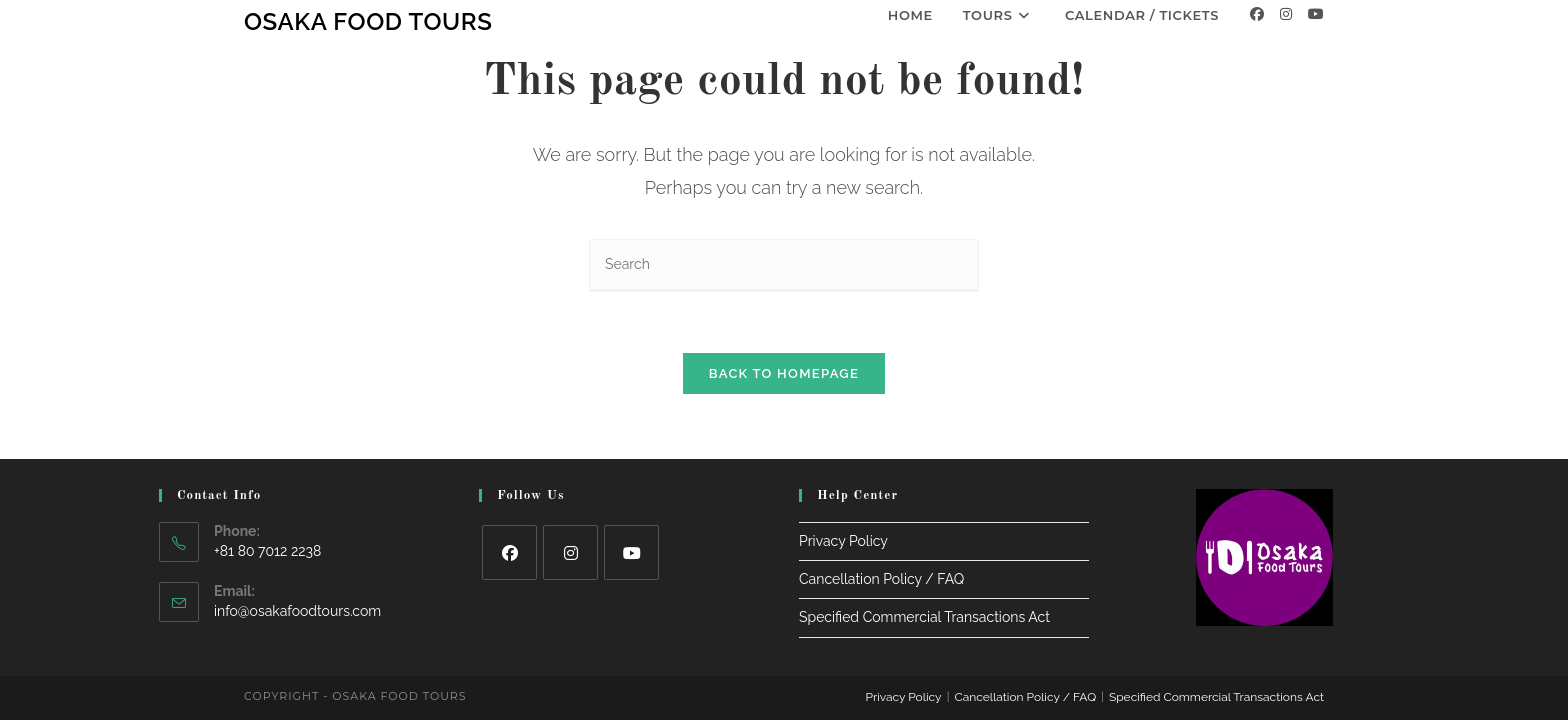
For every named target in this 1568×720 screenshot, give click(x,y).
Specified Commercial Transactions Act (924, 604)
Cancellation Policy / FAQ (881, 566)
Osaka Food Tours (368, 21)
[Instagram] (1286, 14)
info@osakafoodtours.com (297, 597)
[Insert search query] (784, 265)
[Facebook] (1257, 14)
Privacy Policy (843, 527)
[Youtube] (1316, 14)
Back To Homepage (784, 373)
